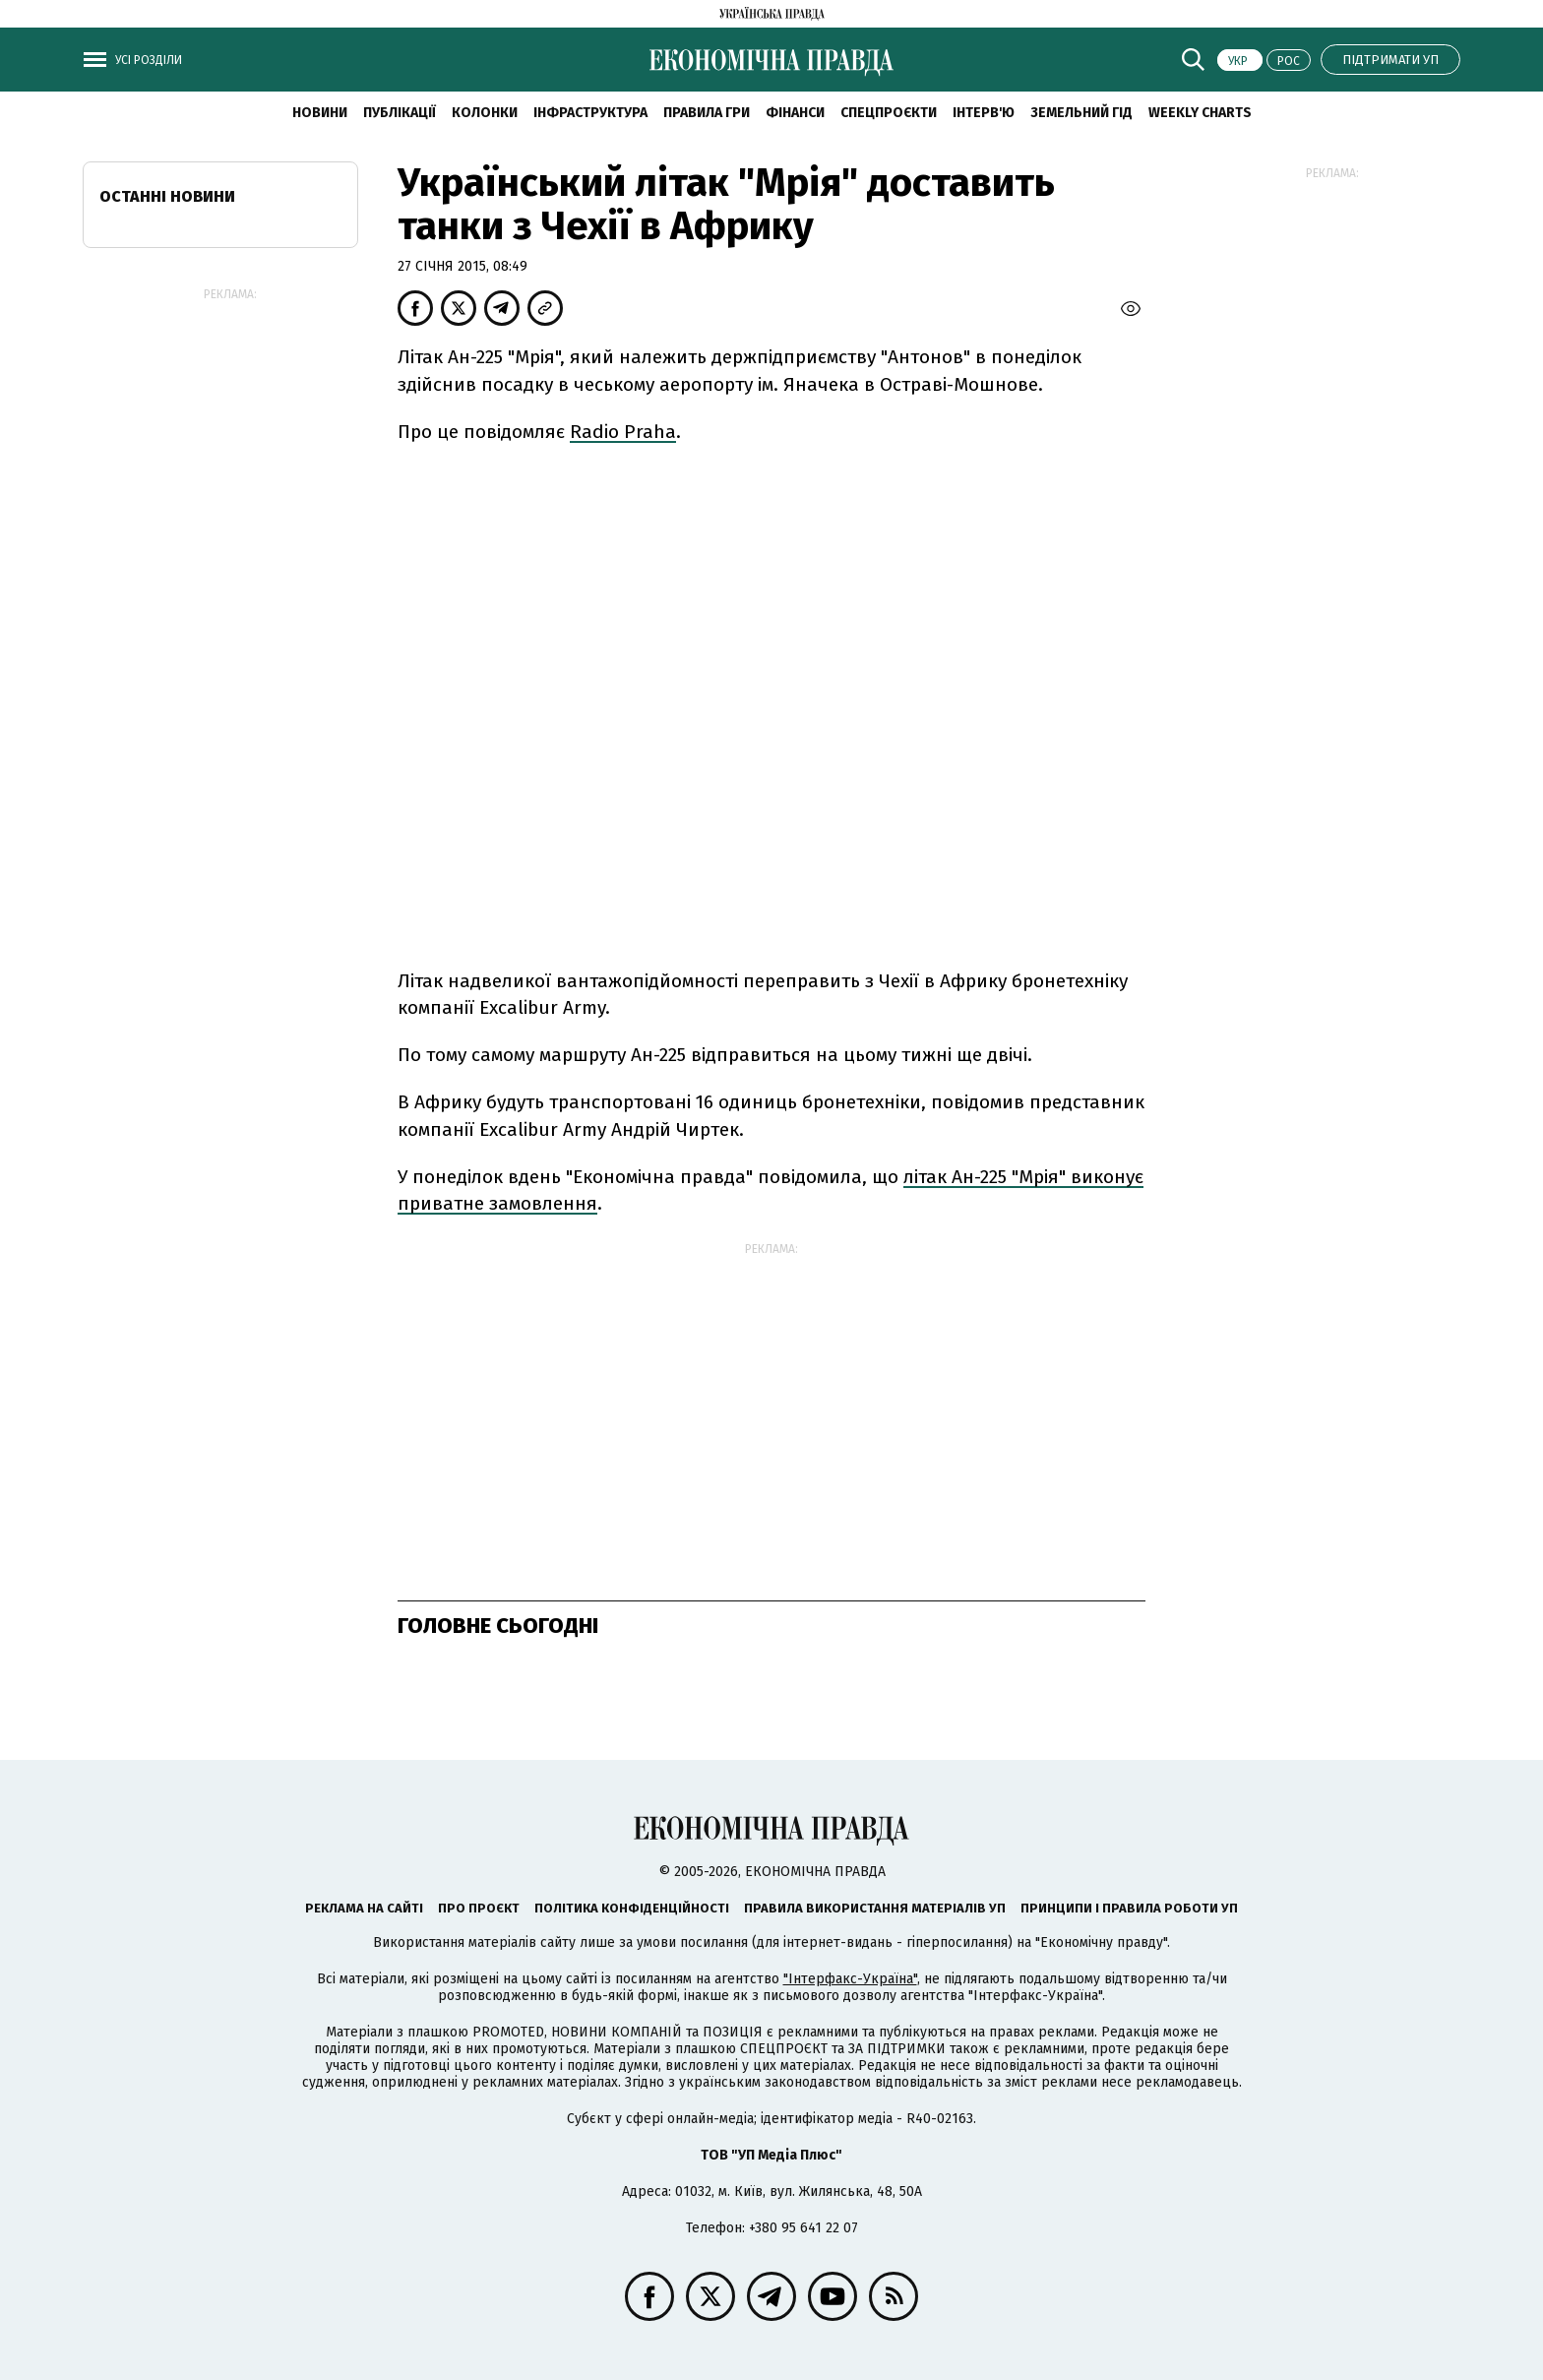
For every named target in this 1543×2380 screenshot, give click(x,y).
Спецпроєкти (888, 112)
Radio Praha (623, 431)
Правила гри (706, 112)
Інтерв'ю (984, 112)
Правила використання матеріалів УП (875, 1908)
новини (319, 112)
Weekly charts (1200, 112)
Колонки (485, 112)
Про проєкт (479, 1908)
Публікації (399, 112)
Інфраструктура (590, 112)
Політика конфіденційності (631, 1908)
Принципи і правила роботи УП (1129, 1908)
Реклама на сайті (364, 1908)
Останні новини (167, 196)
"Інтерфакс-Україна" (850, 1979)
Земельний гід (1081, 112)
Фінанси (795, 112)
